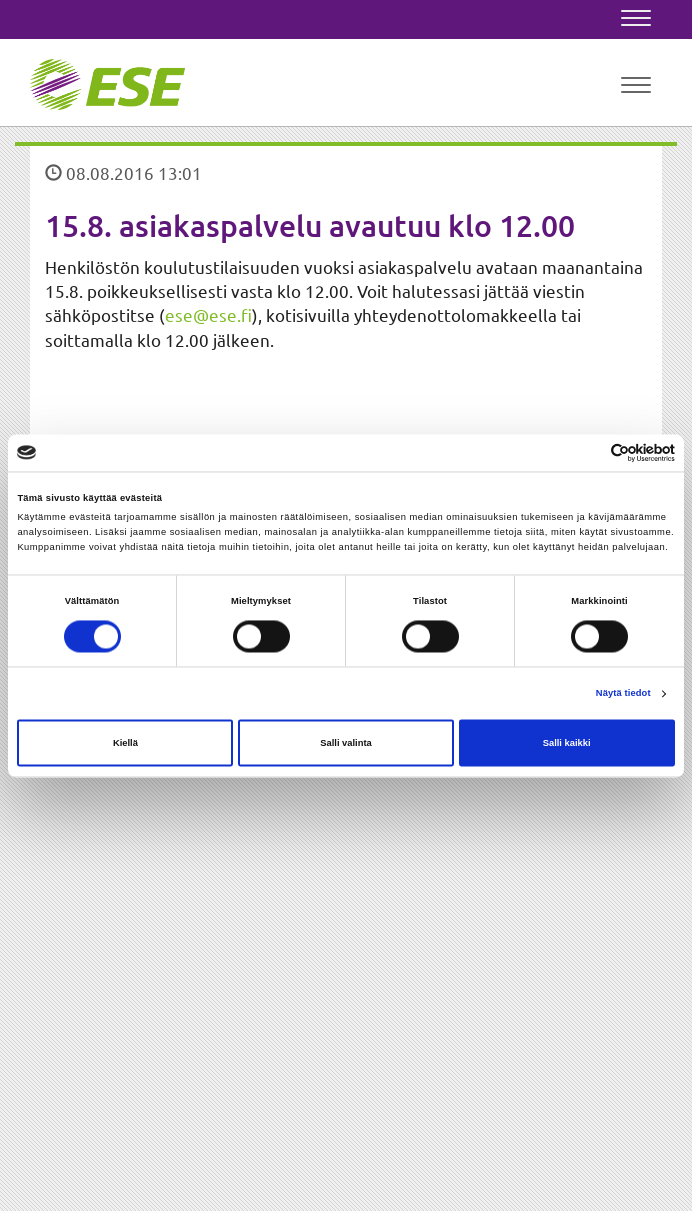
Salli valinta (346, 743)
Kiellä (125, 743)
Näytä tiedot (623, 694)
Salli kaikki (567, 743)
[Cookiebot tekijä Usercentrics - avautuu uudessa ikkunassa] (587, 452)
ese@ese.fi (208, 314)
